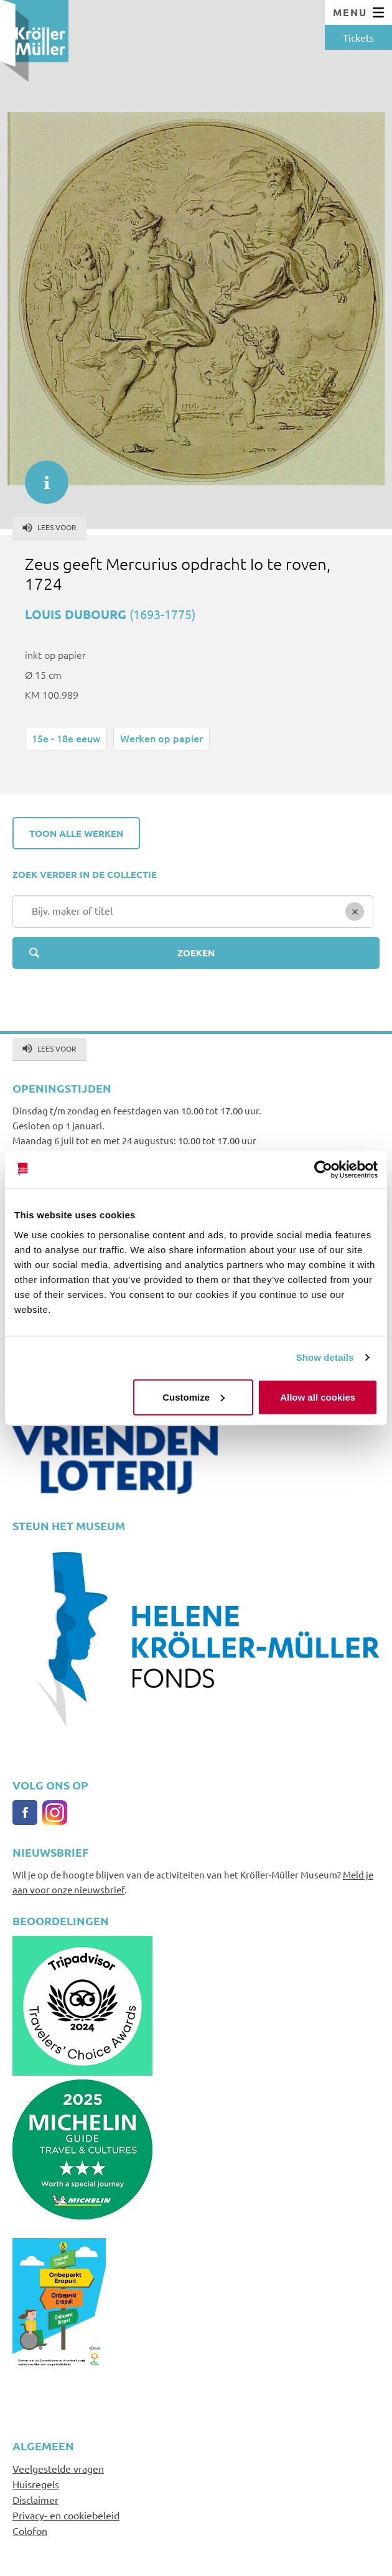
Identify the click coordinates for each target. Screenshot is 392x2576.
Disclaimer (35, 2499)
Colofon (29, 2530)
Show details (325, 1357)
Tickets (358, 37)
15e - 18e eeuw (66, 738)
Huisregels (35, 2484)
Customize (193, 1396)
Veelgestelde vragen (58, 2468)
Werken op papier (161, 738)
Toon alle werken (76, 833)
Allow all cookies (317, 1396)
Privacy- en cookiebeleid (65, 2515)
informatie (40, 476)
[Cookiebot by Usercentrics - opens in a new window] (323, 1169)
